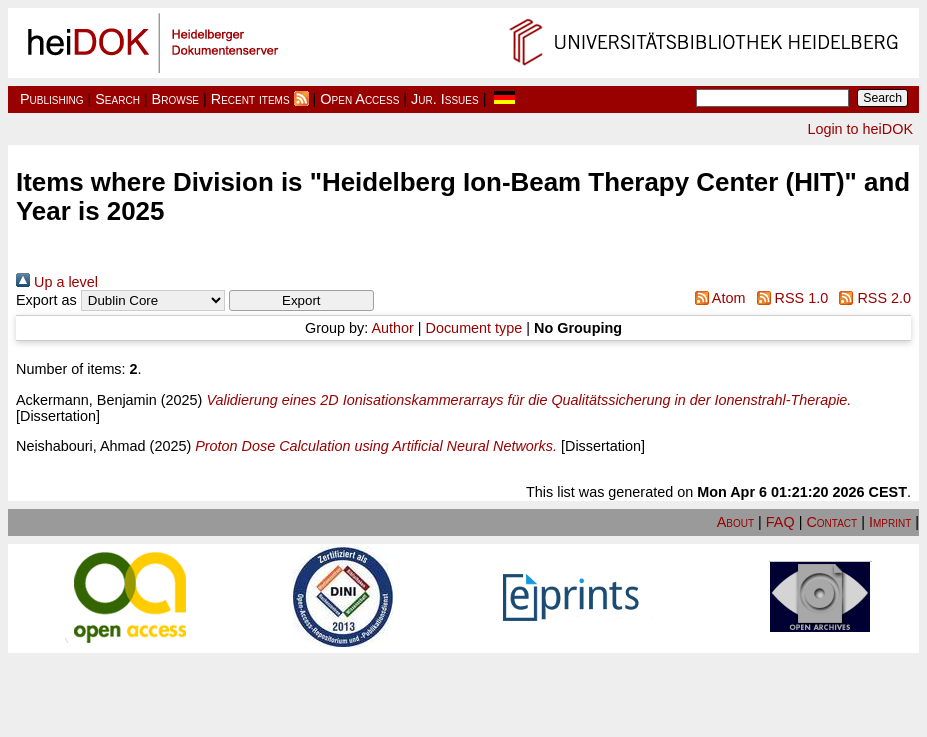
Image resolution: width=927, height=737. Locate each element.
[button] (301, 300)
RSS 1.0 (788, 298)
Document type (474, 328)
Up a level (57, 282)
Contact (831, 522)
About (735, 522)
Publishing (52, 99)
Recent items (250, 99)
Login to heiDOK (860, 129)
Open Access (359, 99)
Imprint (890, 522)
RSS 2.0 (871, 298)
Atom (716, 298)
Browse (175, 99)
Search (117, 99)
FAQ (780, 522)
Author (392, 328)
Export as (46, 300)
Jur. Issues (445, 99)
